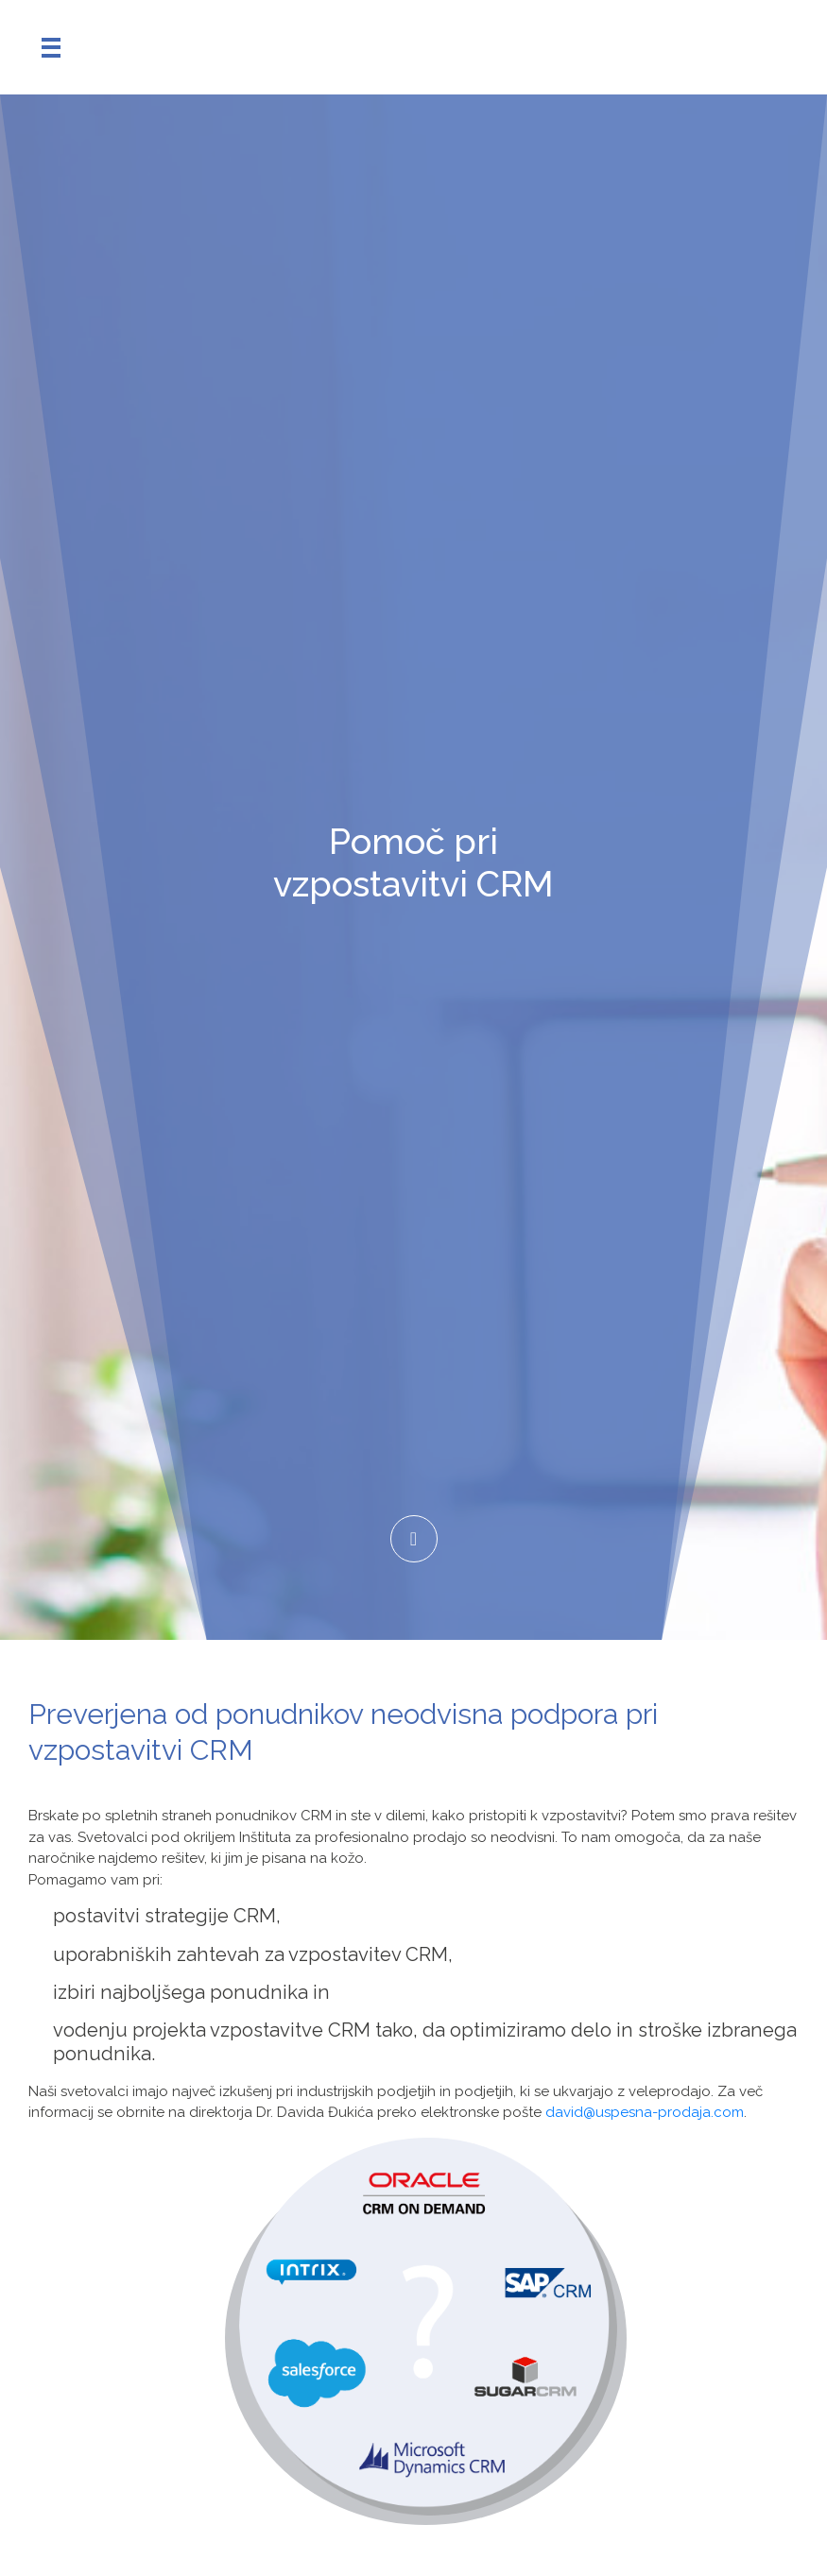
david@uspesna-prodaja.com (644, 2112)
